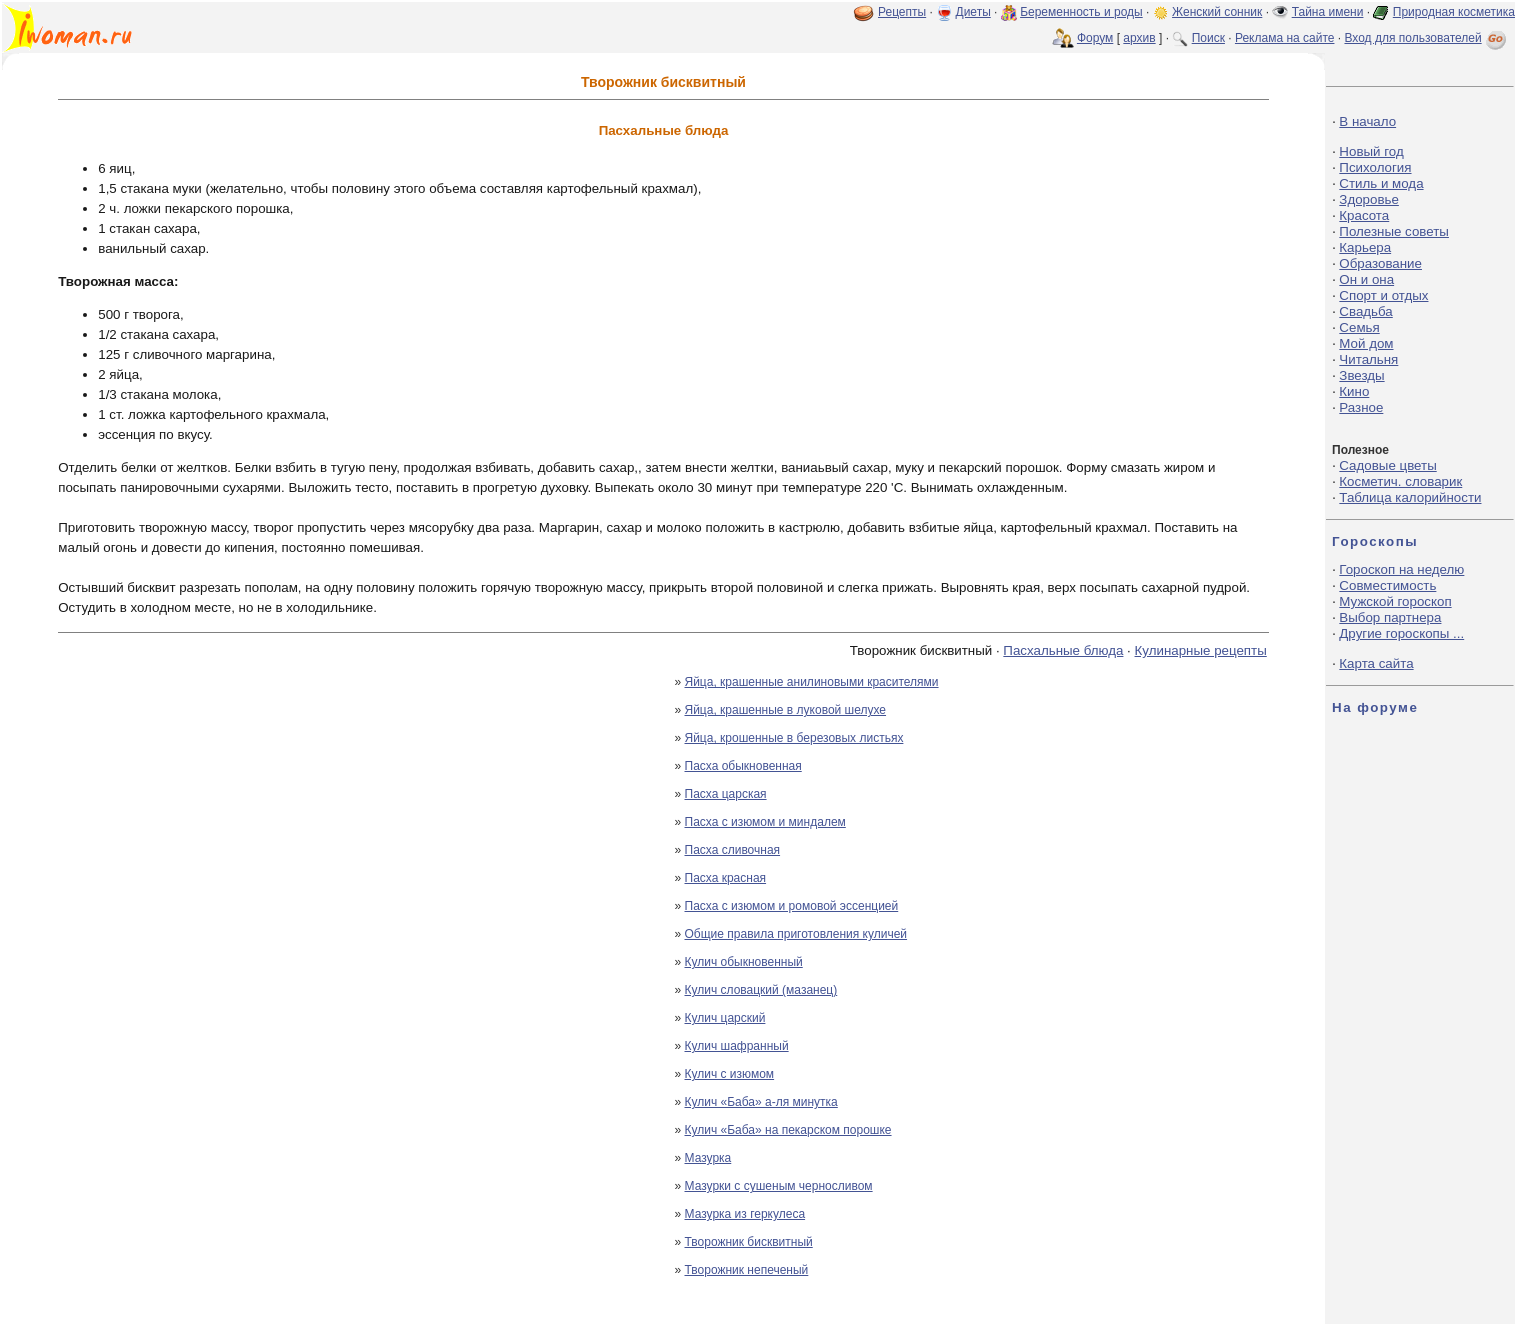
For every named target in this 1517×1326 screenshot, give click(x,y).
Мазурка (708, 1158)
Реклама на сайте (1285, 38)
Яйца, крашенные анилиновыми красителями (812, 682)
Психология (1375, 167)
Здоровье (1369, 199)
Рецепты (902, 12)
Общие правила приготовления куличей (796, 934)
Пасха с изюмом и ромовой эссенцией (792, 906)
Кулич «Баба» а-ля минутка (761, 1102)
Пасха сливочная (733, 850)
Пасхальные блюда (1063, 650)
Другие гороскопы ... (1401, 633)
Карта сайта (1376, 663)
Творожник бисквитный (749, 1242)
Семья (1359, 327)
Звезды (1361, 375)
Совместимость (1387, 585)
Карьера (1365, 247)
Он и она (1366, 279)
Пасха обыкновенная (743, 766)
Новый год (1371, 151)
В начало (1367, 121)
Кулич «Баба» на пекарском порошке (788, 1130)
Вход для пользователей (1427, 38)
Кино (1354, 391)
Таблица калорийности (1410, 497)
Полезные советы (1394, 231)
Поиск (1208, 38)
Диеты (973, 12)
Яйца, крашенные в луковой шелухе (786, 710)
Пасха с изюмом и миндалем (765, 822)
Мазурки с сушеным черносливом (779, 1186)
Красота (1364, 215)
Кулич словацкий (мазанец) (761, 990)
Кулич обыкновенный (744, 962)
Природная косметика (1454, 12)
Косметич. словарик (1400, 481)
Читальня (1368, 359)
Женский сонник (1217, 12)
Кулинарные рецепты (1201, 650)
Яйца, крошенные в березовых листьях (794, 738)
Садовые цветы (1387, 465)
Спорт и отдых (1383, 295)
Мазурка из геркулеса (745, 1214)
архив (1139, 38)
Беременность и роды (1081, 12)
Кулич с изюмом (730, 1074)
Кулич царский (725, 1018)
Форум (1095, 38)
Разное (1361, 407)
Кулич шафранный (737, 1046)
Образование (1380, 263)
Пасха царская (726, 794)
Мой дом (1366, 343)
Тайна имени (1328, 12)
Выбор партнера (1390, 617)
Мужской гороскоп (1395, 601)
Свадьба (1365, 311)
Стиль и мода (1381, 183)
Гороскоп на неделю (1401, 569)
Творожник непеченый (747, 1270)
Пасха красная (726, 878)
